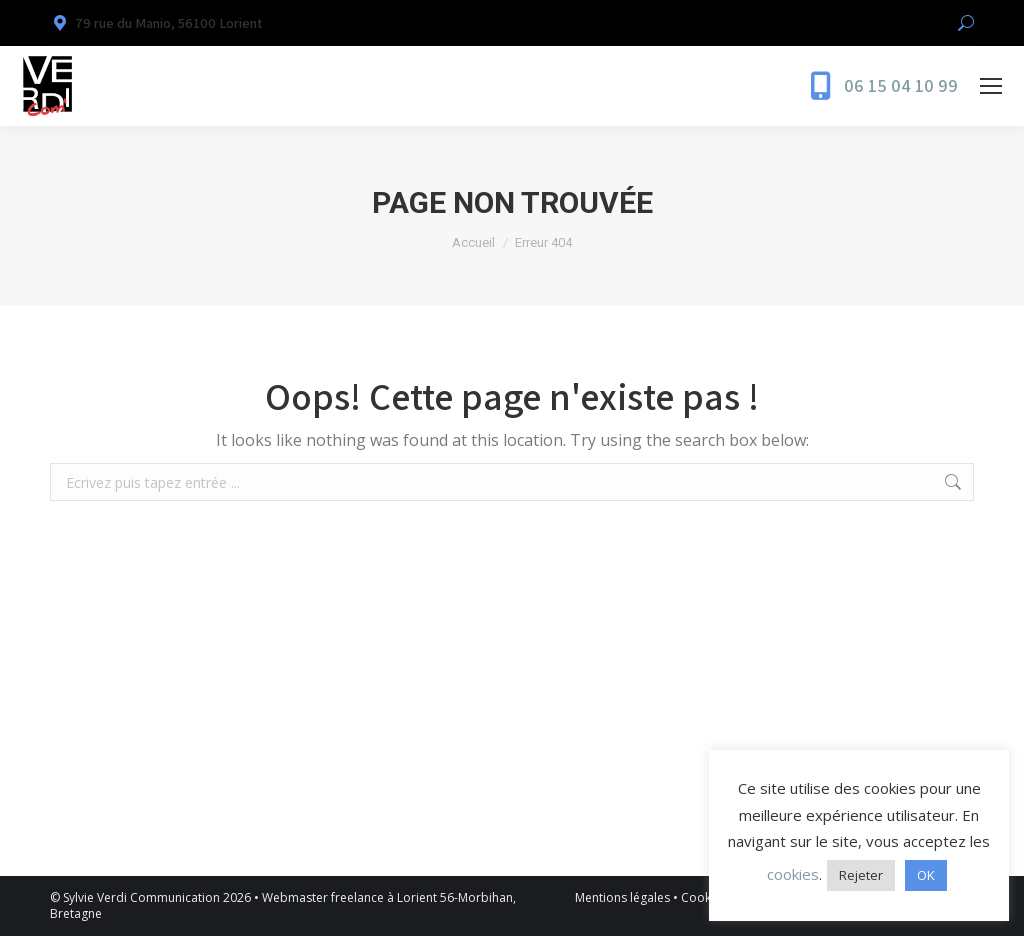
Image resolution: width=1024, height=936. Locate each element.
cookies (793, 874)
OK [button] (926, 875)
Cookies (704, 897)
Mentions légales (622, 897)
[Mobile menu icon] (991, 86)
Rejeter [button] (861, 875)
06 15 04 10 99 (901, 86)
